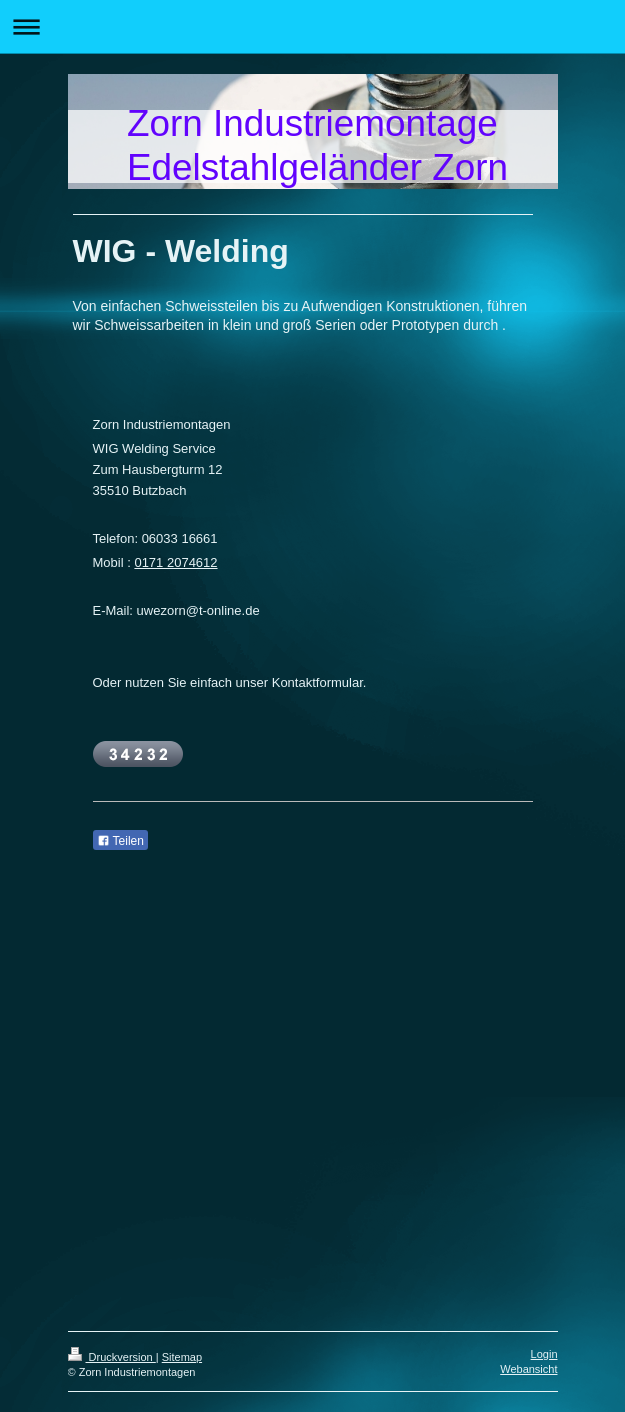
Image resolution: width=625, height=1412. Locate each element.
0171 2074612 (175, 562)
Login (544, 1354)
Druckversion (112, 1357)
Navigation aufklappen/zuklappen (312, 26)
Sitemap (182, 1357)
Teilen (120, 841)
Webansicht (528, 1369)
